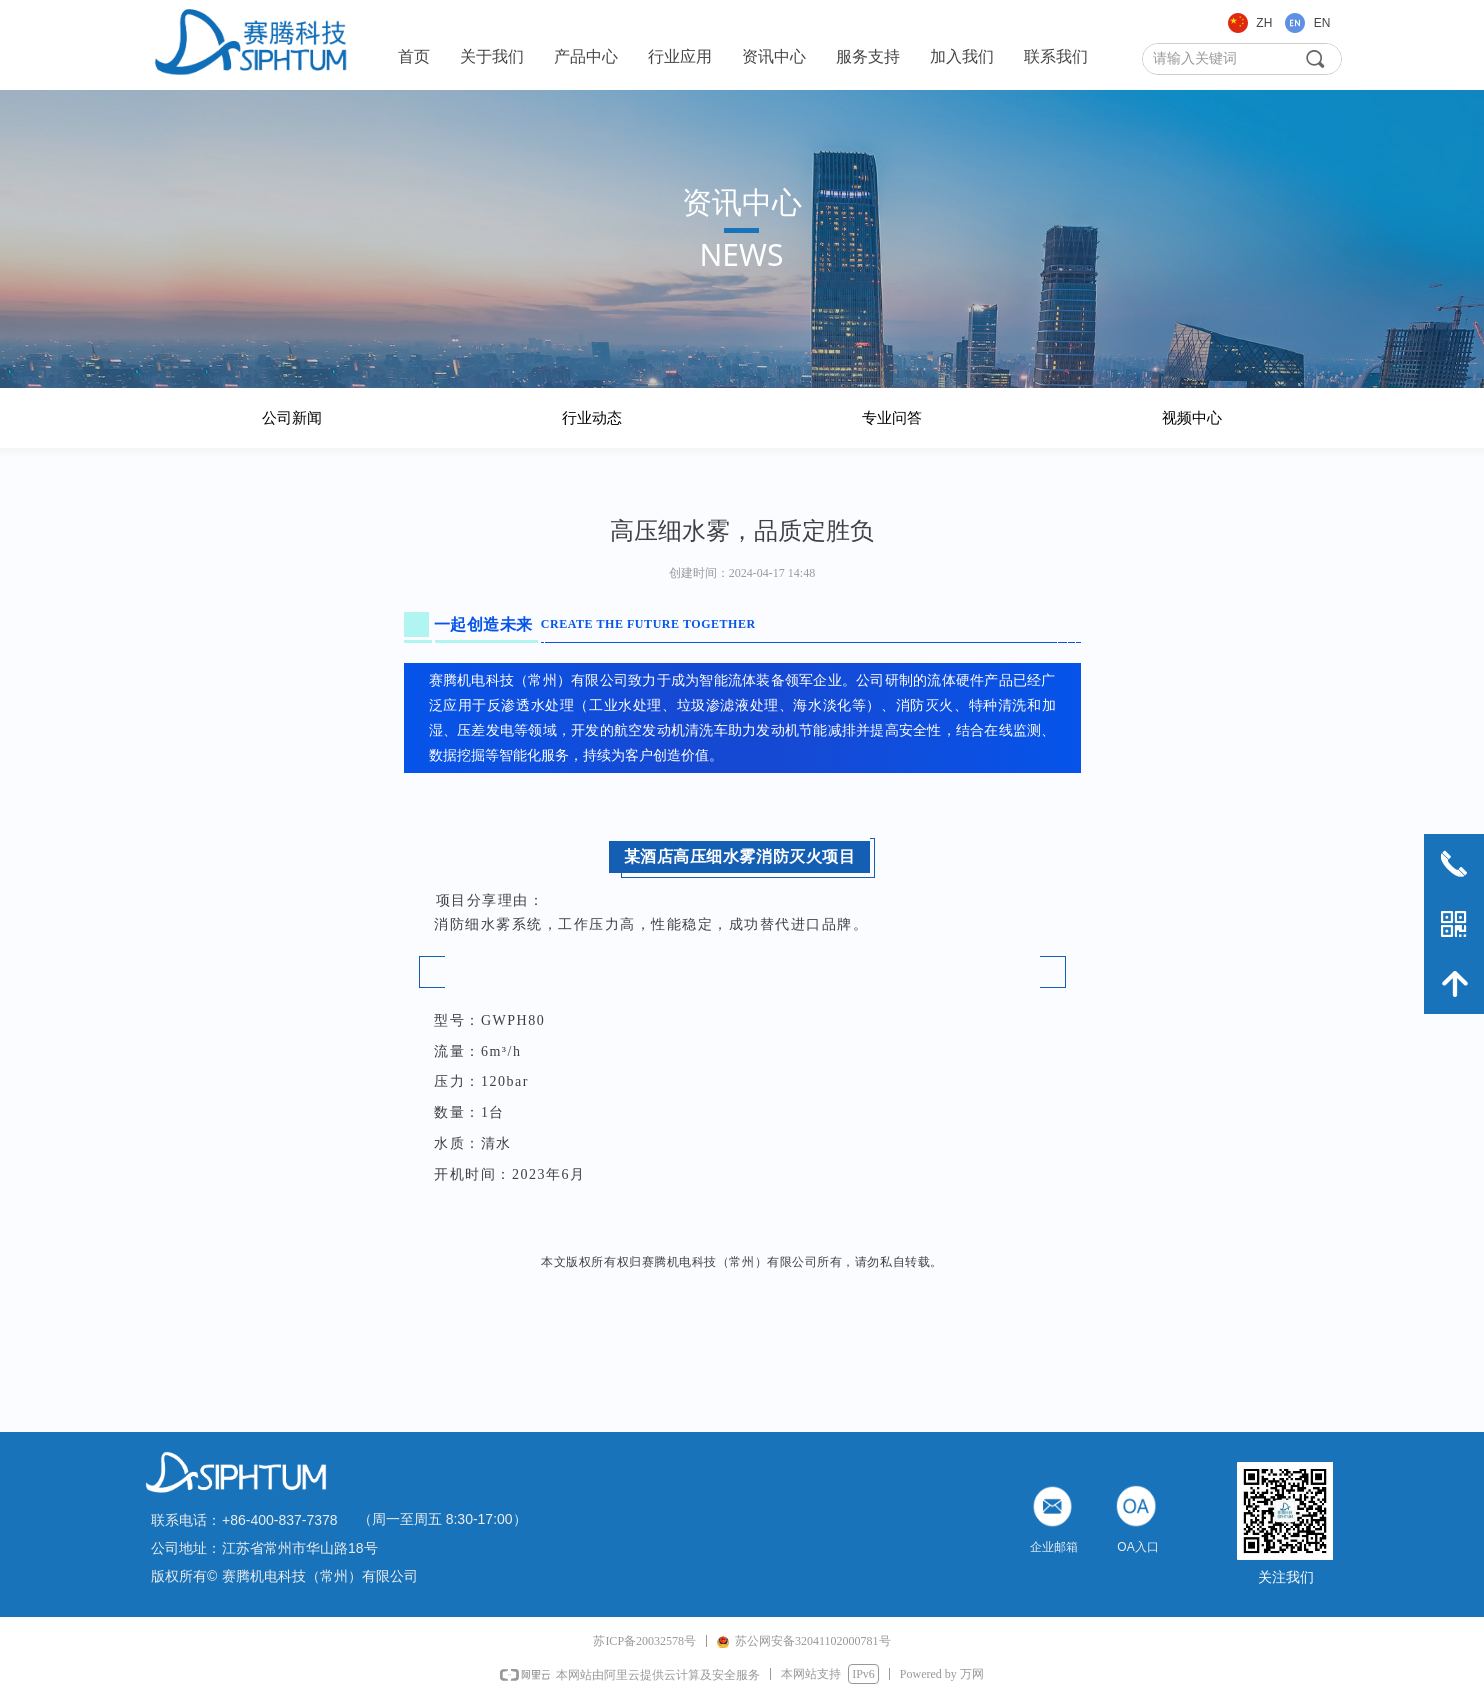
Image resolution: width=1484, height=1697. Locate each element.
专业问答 (892, 418)
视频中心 (1192, 418)
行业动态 (592, 418)
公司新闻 (292, 418)
